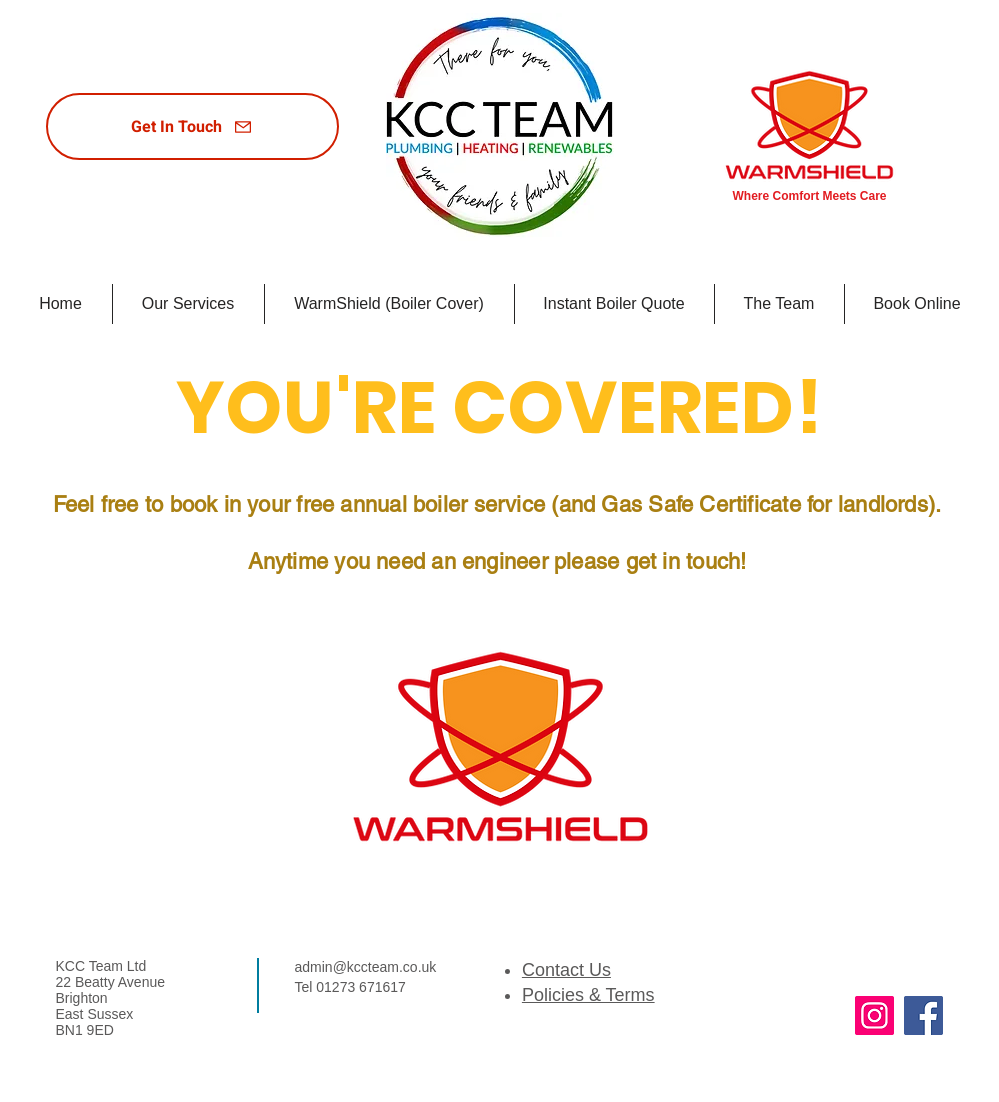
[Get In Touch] (192, 126)
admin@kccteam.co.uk (366, 967)
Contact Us (566, 970)
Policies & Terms (588, 995)
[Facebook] (923, 1015)
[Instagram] (874, 1015)
